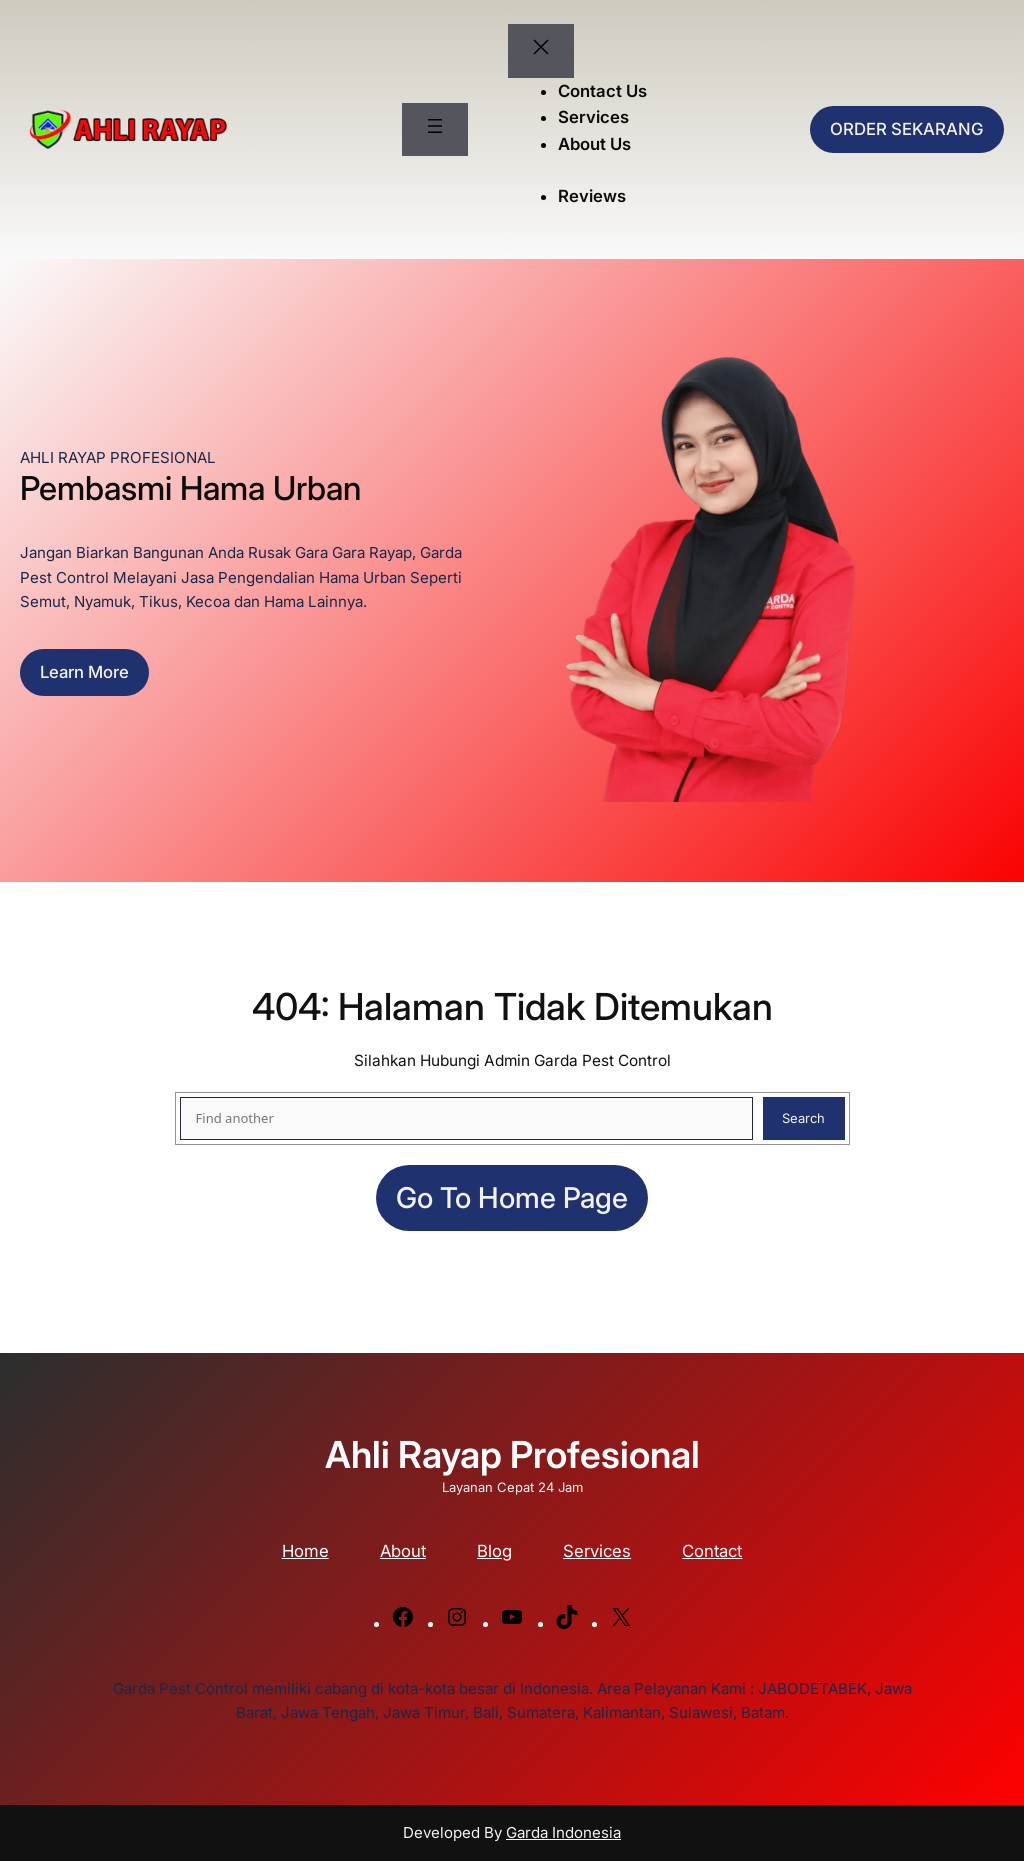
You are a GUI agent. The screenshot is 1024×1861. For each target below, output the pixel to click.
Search (803, 1118)
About (403, 1551)
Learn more (84, 672)
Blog (494, 1551)
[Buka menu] (435, 130)
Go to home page (512, 1197)
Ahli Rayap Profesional (512, 1454)
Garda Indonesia (563, 1832)
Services (597, 1551)
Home (305, 1551)
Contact (712, 1551)
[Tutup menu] (541, 51)
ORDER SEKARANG (907, 129)
